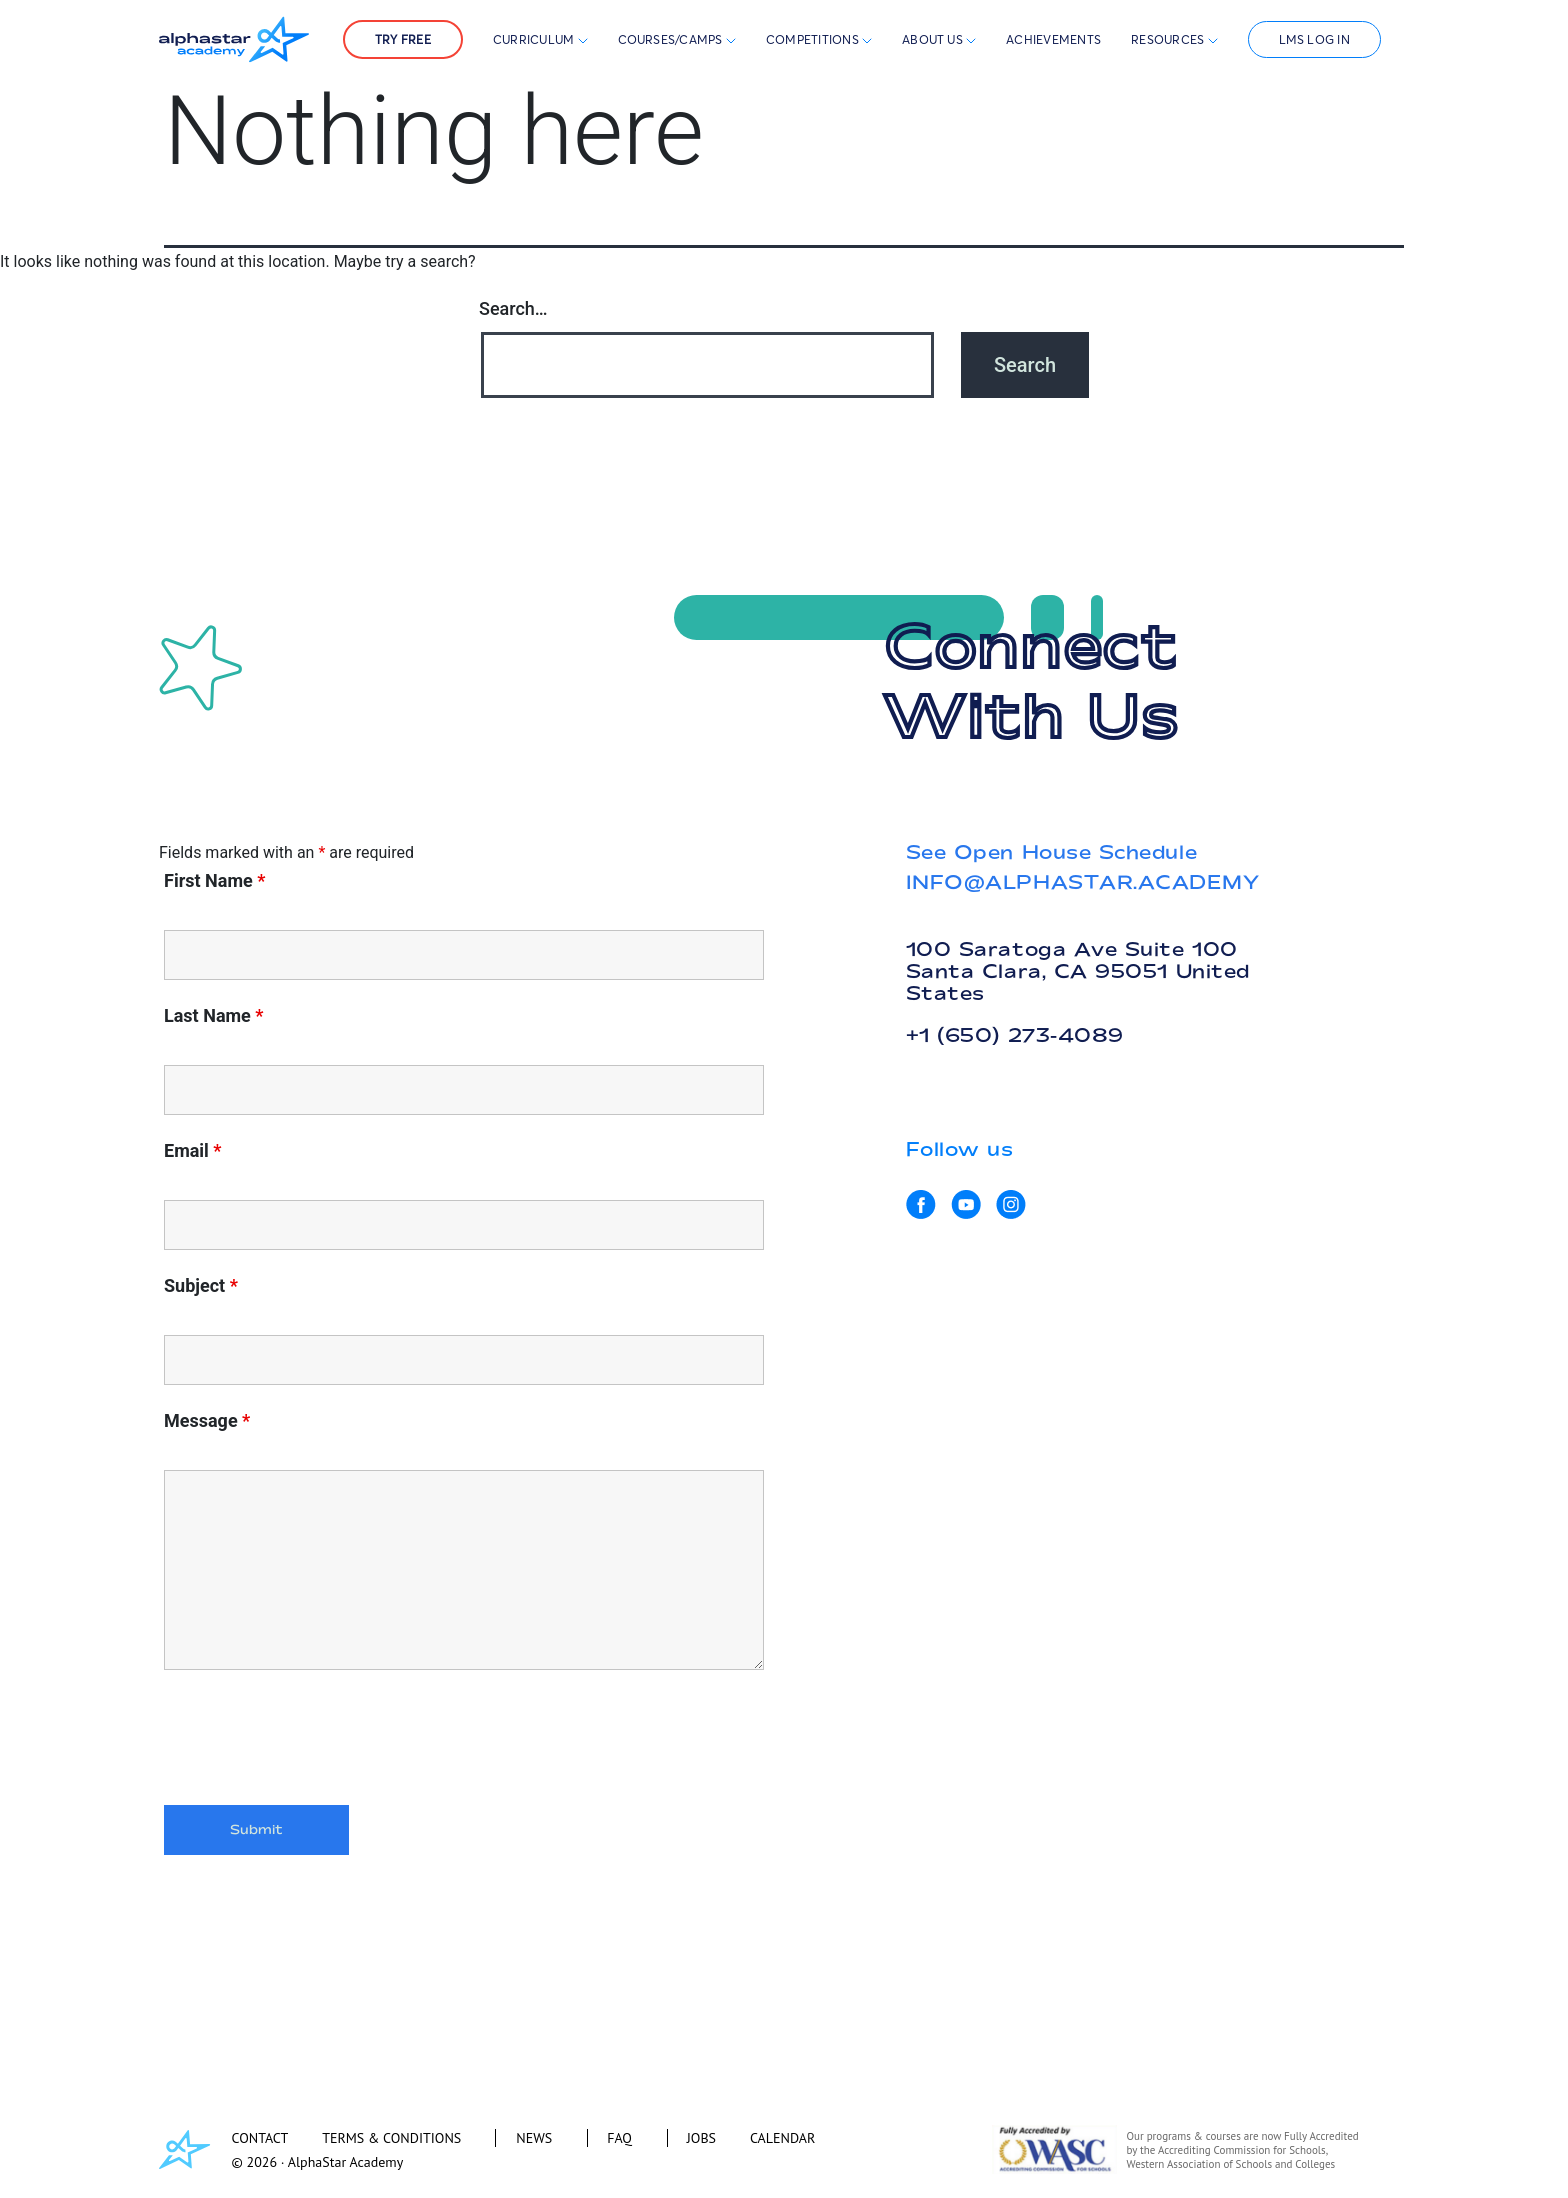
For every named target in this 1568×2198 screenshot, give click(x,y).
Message (207, 1421)
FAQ (619, 2138)
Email (193, 1151)
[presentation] (316, 1741)
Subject (201, 1286)
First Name (214, 881)
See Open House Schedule (1051, 852)
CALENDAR (782, 2138)
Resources (1174, 39)
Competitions (814, 39)
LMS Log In (1314, 39)
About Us (939, 39)
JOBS (701, 2138)
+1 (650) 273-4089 (1015, 1035)
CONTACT (260, 2138)
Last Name (214, 1016)
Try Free (403, 39)
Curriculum (540, 39)
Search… (513, 308)
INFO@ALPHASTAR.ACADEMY (1083, 882)
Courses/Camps (677, 39)
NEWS (534, 2138)
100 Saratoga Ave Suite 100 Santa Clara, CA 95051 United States (1078, 971)
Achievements (1053, 39)
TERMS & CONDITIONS (391, 2138)
